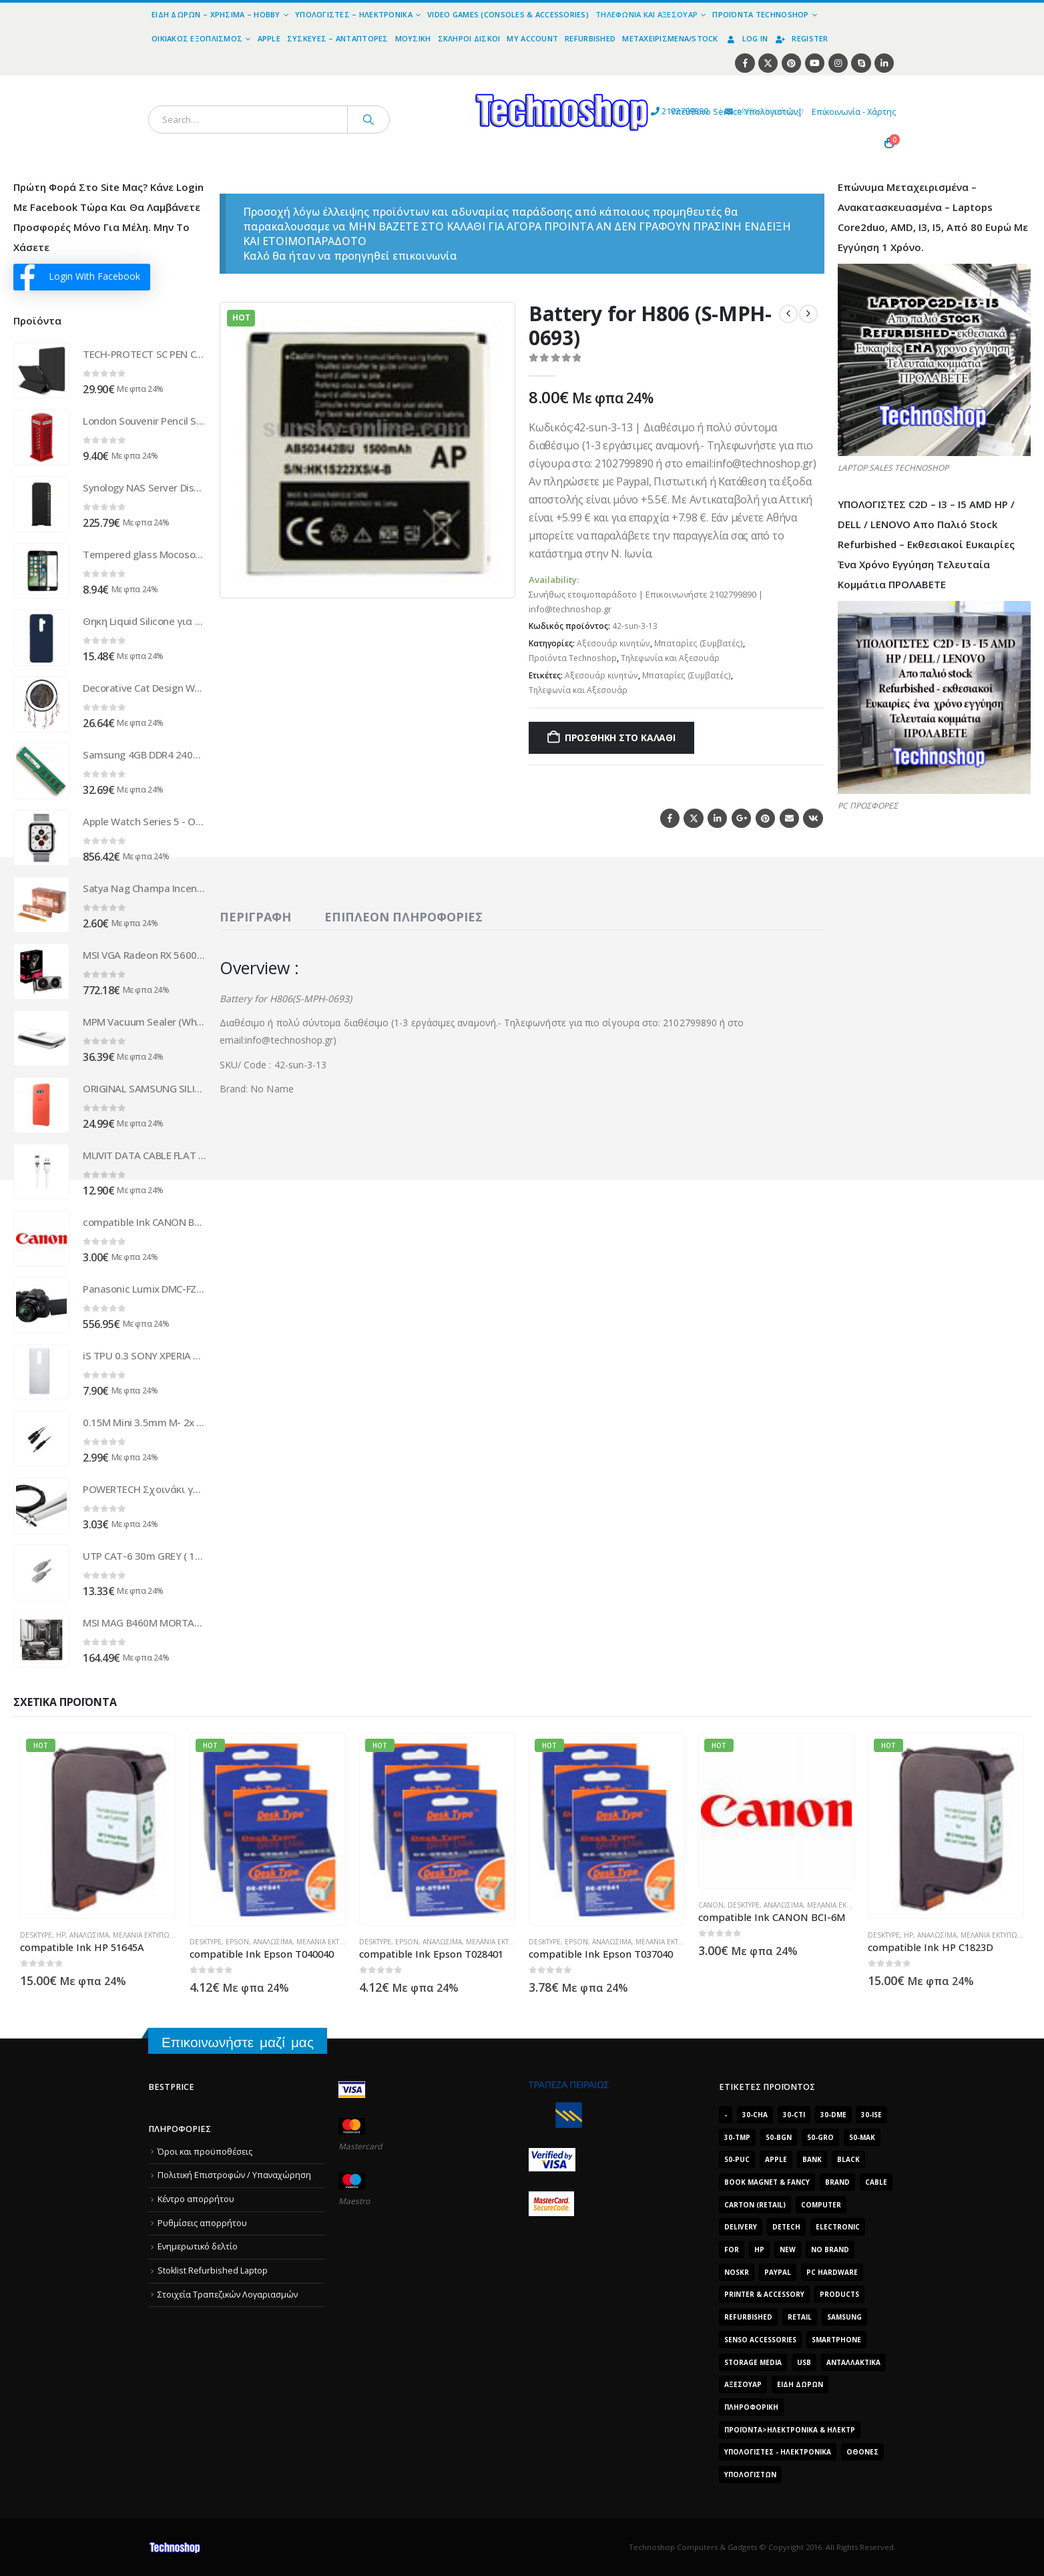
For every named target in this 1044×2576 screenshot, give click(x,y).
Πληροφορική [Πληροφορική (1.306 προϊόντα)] (751, 2407)
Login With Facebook (80, 277)
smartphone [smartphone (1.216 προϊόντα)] (836, 2339)
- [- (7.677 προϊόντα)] (725, 2114)
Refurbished (590, 38)
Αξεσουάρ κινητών (613, 643)
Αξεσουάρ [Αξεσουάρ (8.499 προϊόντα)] (743, 2384)
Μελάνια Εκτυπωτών (148, 1935)
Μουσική (413, 38)
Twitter (693, 818)
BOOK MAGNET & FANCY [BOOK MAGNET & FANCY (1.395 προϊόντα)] (767, 2182)
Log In (746, 38)
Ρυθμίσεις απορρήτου (202, 2223)
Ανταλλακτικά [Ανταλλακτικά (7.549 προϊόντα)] (853, 2362)
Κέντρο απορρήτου (196, 2199)
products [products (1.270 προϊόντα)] (839, 2294)
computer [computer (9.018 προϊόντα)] (821, 2204)
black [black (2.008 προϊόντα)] (848, 2159)
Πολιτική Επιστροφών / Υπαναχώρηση (234, 2175)
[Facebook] (744, 63)
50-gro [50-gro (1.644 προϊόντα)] (820, 2137)
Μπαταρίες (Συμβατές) (698, 643)
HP (60, 1935)
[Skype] (860, 63)
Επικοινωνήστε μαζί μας (238, 2042)
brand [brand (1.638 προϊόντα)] (837, 2182)
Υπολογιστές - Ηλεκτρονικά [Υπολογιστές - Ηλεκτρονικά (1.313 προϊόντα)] (777, 2451)
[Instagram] (838, 63)
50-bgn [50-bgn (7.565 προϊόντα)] (779, 2137)
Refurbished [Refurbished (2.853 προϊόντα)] (748, 2317)
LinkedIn (717, 818)
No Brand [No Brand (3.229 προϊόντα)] (830, 2249)
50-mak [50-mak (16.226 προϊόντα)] (862, 2137)
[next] (808, 313)
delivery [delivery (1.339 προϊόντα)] (740, 2226)
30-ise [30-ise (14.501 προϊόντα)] (871, 2114)
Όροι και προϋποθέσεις (205, 2151)
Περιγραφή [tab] (255, 917)
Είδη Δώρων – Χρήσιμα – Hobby (216, 14)
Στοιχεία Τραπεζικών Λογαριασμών (228, 2294)
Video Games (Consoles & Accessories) (508, 14)
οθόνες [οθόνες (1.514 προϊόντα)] (862, 2451)
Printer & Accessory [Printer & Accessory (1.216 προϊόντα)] (764, 2294)
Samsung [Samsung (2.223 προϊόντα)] (844, 2317)
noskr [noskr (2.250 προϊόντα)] (736, 2272)
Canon (711, 1905)
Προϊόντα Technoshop (760, 14)
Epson (237, 1941)
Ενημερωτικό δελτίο (198, 2246)
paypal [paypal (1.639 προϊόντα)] (777, 2272)
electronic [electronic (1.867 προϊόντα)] (838, 2226)
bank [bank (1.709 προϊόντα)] (812, 2159)
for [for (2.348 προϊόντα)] (731, 2249)
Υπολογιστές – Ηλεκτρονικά (354, 14)
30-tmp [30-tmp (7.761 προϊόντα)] (737, 2137)
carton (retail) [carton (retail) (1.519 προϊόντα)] (755, 2204)
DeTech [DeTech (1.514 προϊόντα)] (786, 2226)
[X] (768, 63)
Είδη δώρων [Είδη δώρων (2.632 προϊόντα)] (800, 2384)
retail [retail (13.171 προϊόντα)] (800, 2317)
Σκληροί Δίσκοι (469, 38)
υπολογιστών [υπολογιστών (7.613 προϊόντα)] (750, 2474)
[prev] (788, 313)
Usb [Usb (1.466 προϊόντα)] (804, 2362)
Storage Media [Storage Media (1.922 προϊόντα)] (753, 2362)
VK (812, 818)
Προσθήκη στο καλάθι (620, 737)
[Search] (368, 119)
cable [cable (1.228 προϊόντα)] (876, 2182)
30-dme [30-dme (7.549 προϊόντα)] (833, 2114)
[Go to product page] (41, 371)
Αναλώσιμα (89, 1935)
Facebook (670, 818)
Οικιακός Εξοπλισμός (197, 38)
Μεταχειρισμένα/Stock (670, 38)
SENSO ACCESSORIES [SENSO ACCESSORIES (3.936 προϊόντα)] (760, 2339)
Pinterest (765, 818)
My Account (532, 38)
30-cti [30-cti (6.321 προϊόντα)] (794, 2114)
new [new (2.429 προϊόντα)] (788, 2249)
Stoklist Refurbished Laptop (213, 2270)
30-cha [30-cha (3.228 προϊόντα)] (755, 2114)
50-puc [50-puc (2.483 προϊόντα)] (737, 2159)
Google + (741, 818)
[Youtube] (814, 63)
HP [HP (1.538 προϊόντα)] (759, 2249)
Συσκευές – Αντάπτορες (337, 38)
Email (789, 818)
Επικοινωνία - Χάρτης (854, 112)
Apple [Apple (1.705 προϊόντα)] (776, 2159)
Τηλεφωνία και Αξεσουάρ (646, 14)
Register (801, 38)
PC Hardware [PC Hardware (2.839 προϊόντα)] (832, 2272)
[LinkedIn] (884, 63)
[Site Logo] (439, 83)
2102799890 (568, 112)
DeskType (36, 1935)
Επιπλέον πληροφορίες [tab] (403, 917)
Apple (269, 38)
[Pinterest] (791, 63)
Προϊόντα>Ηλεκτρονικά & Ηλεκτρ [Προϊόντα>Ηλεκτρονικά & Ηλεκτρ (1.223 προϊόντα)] (789, 2429)
